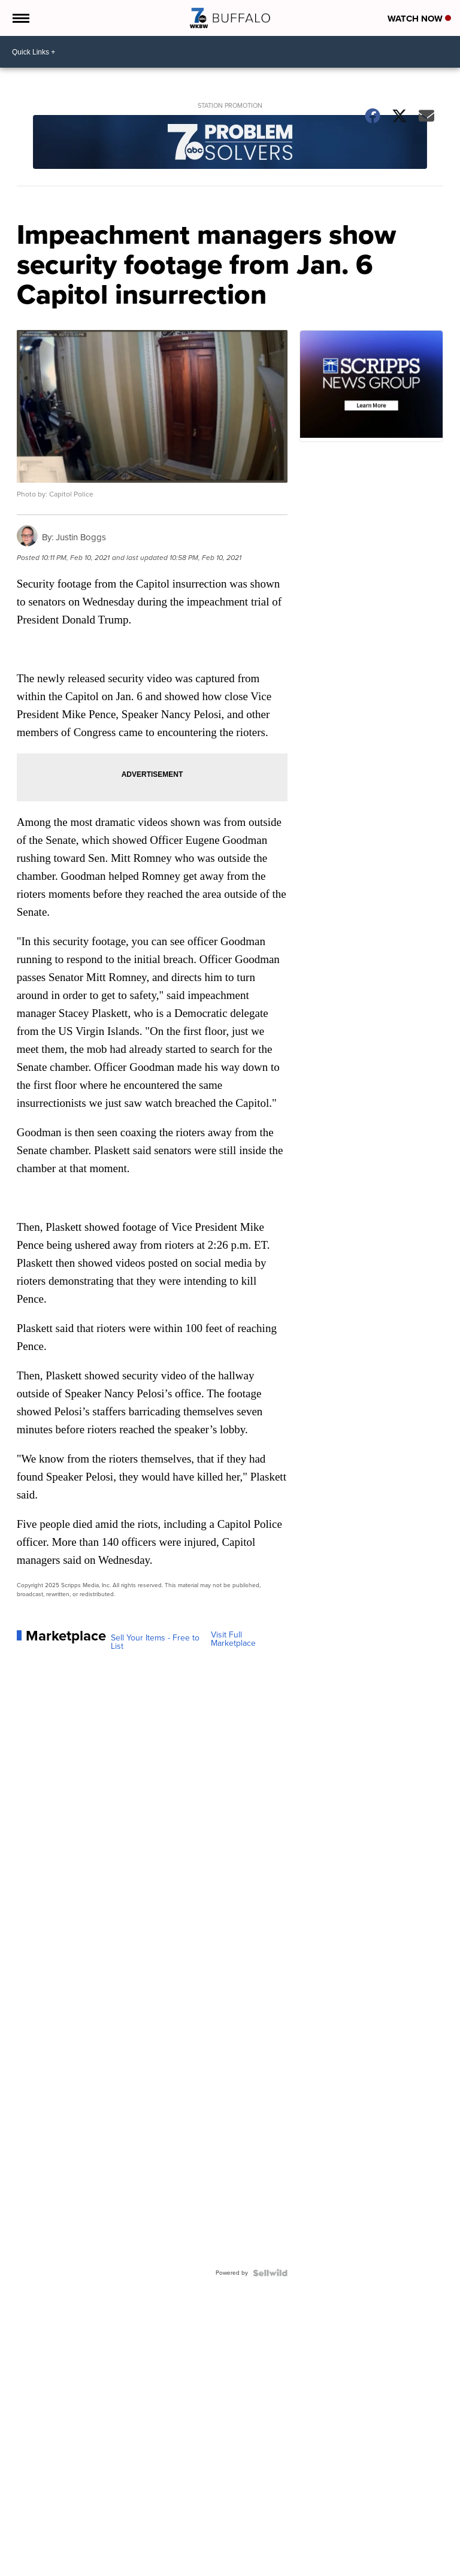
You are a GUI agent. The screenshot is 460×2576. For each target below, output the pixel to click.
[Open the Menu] (20, 18)
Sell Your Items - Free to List (155, 1642)
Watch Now (419, 18)
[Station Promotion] (230, 143)
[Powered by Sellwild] (270, 2273)
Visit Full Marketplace (233, 1639)
